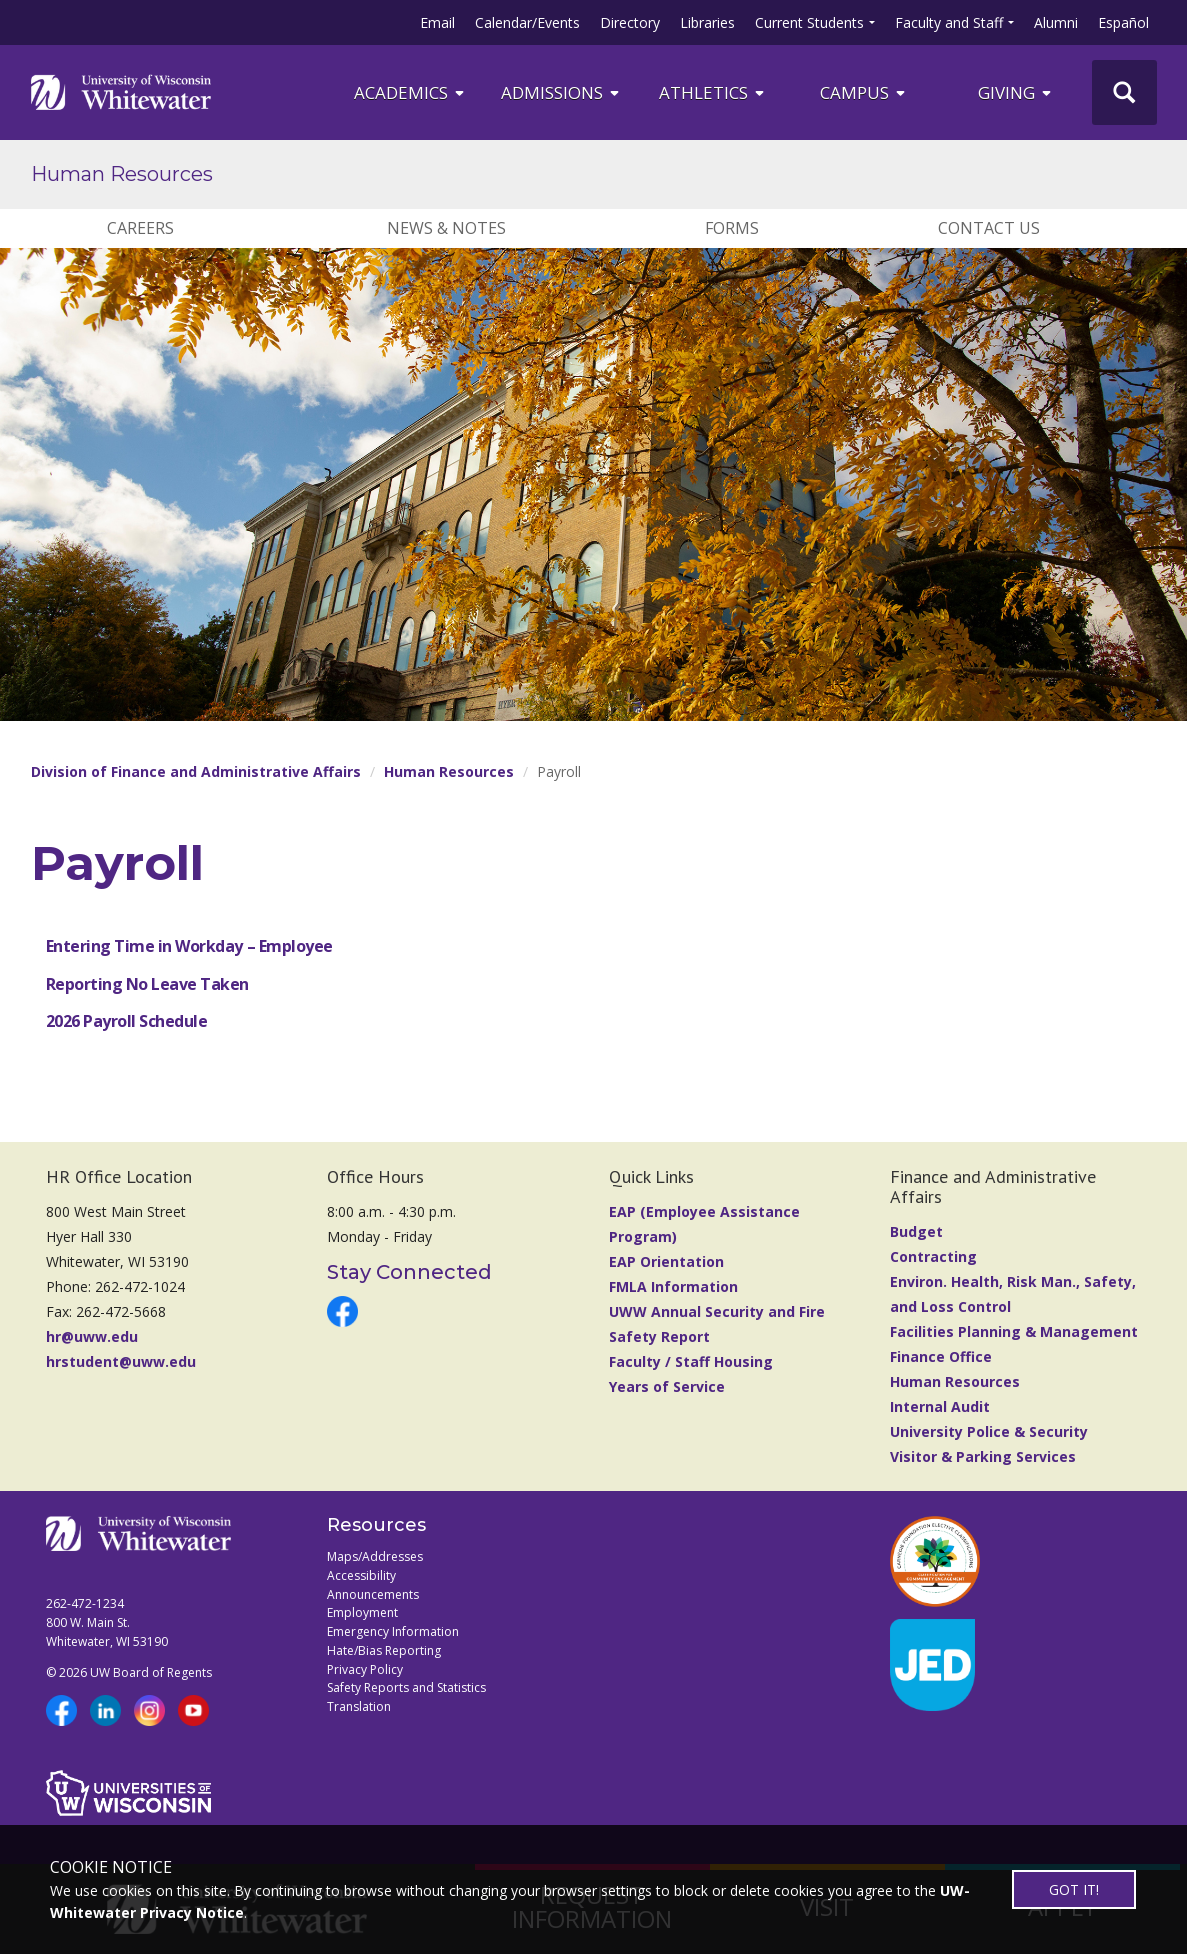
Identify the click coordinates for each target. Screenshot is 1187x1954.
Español (1123, 22)
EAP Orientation (666, 1261)
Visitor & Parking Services (983, 1456)
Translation (359, 1706)
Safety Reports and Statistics (406, 1687)
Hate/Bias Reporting (384, 1650)
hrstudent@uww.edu (121, 1361)
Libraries (707, 22)
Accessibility (361, 1575)
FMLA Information (673, 1286)
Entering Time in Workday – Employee (189, 946)
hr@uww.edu (92, 1336)
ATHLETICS (713, 92)
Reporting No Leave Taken (147, 984)
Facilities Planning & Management (1014, 1331)
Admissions (561, 92)
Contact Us (989, 228)
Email (437, 22)
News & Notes (446, 228)
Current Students (809, 22)
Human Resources (122, 174)
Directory (630, 22)
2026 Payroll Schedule (127, 1021)
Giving (1016, 92)
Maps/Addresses (375, 1556)
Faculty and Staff (949, 22)
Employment (362, 1612)
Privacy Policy (365, 1669)
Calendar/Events (527, 22)
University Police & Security (989, 1431)
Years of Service (667, 1386)
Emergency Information (393, 1631)
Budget (916, 1231)
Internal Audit (940, 1406)
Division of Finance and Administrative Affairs (196, 771)
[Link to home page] (121, 92)
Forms (732, 228)
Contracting (933, 1256)
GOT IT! (1074, 1889)
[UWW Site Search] (1124, 92)
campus (864, 92)
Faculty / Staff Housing (691, 1361)
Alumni (1056, 22)
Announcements (373, 1594)
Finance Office (941, 1356)
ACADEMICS (410, 92)
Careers (140, 228)
